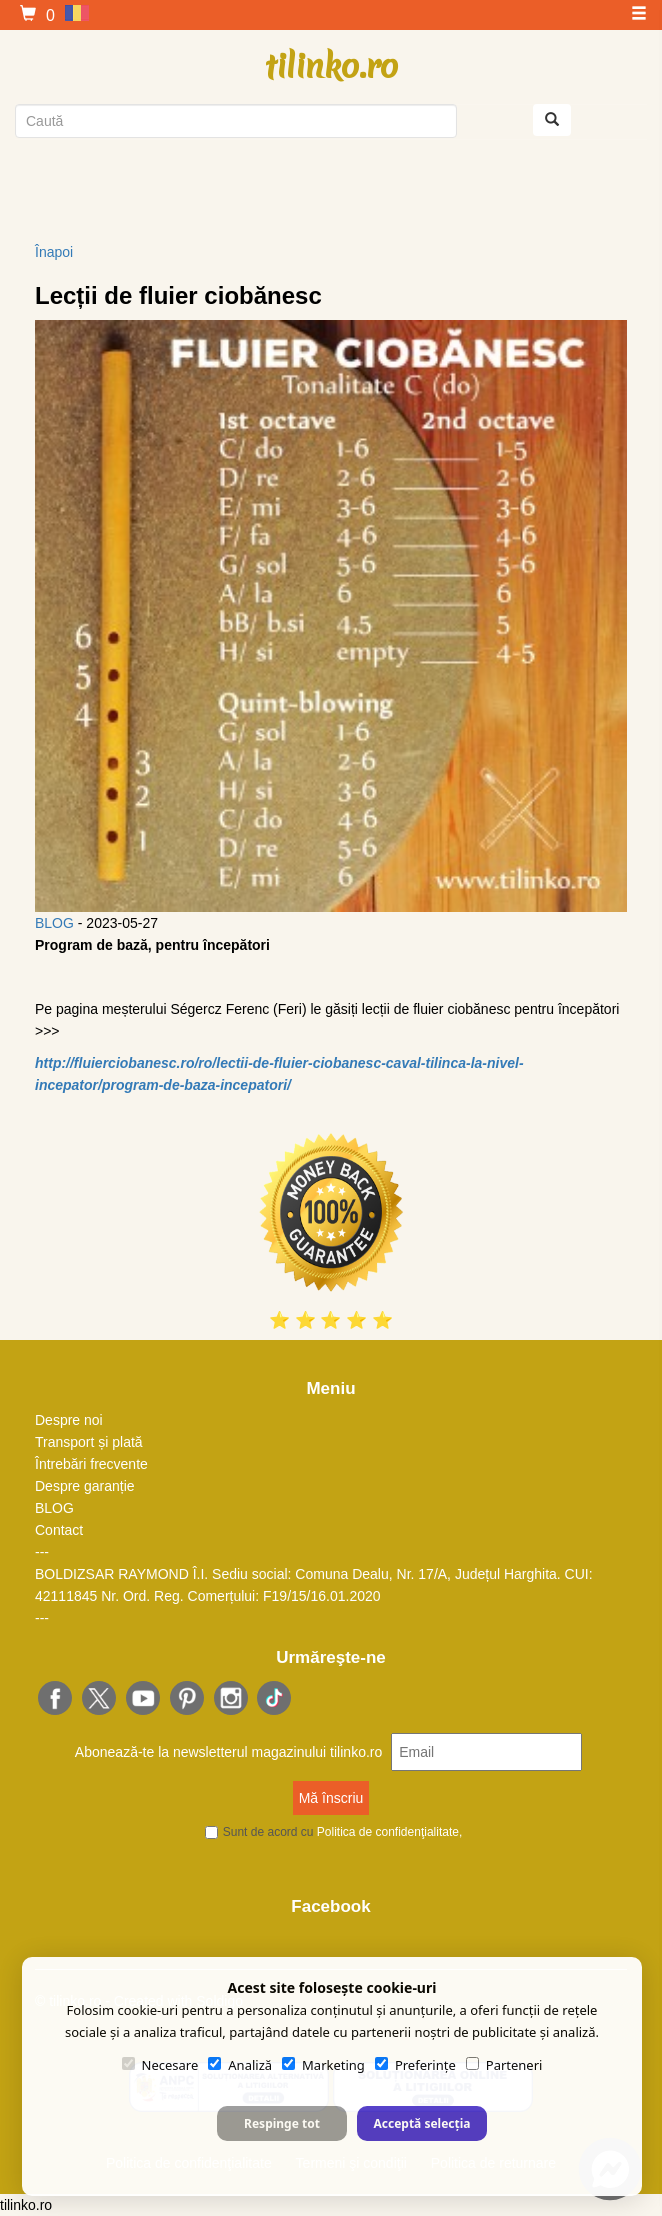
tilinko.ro (331, 66)
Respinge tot (282, 2123)
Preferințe (415, 2065)
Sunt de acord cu (343, 1832)
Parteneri (504, 2065)
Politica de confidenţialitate (388, 1832)
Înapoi (54, 252)
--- (42, 1552)
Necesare (160, 2065)
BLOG (54, 923)
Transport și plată (89, 1442)
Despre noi (69, 1420)
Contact (59, 1530)
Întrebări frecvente (91, 1464)
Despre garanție (85, 1486)
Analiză (240, 2065)
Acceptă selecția (421, 2123)
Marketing (323, 2065)
